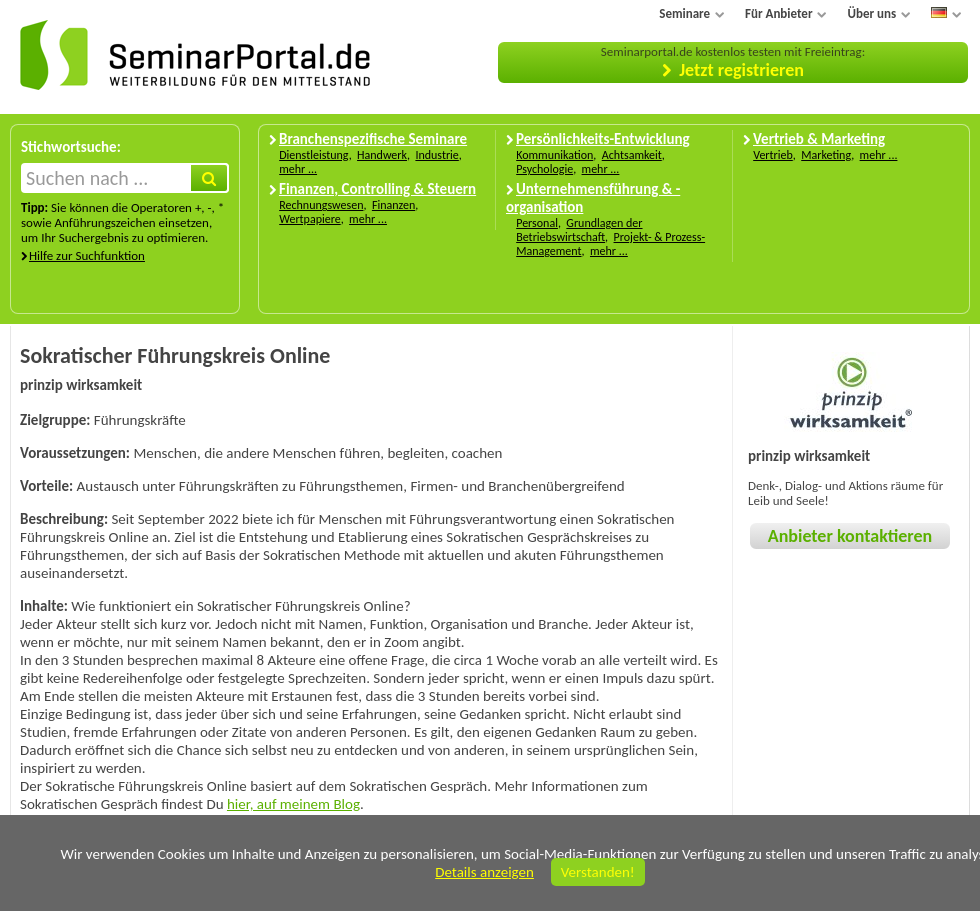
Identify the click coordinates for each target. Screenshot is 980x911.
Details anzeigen (484, 872)
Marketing (826, 155)
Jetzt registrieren (741, 70)
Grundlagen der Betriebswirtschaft (579, 230)
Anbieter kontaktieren (850, 536)
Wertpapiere (310, 219)
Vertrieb (773, 155)
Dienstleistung (313, 155)
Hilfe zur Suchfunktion (87, 255)
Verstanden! (598, 872)
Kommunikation (554, 155)
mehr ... (298, 169)
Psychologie (544, 169)
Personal (537, 223)
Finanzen (393, 205)
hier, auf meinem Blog (293, 804)
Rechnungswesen (321, 205)
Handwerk (382, 155)
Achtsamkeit (632, 155)
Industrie (436, 155)
